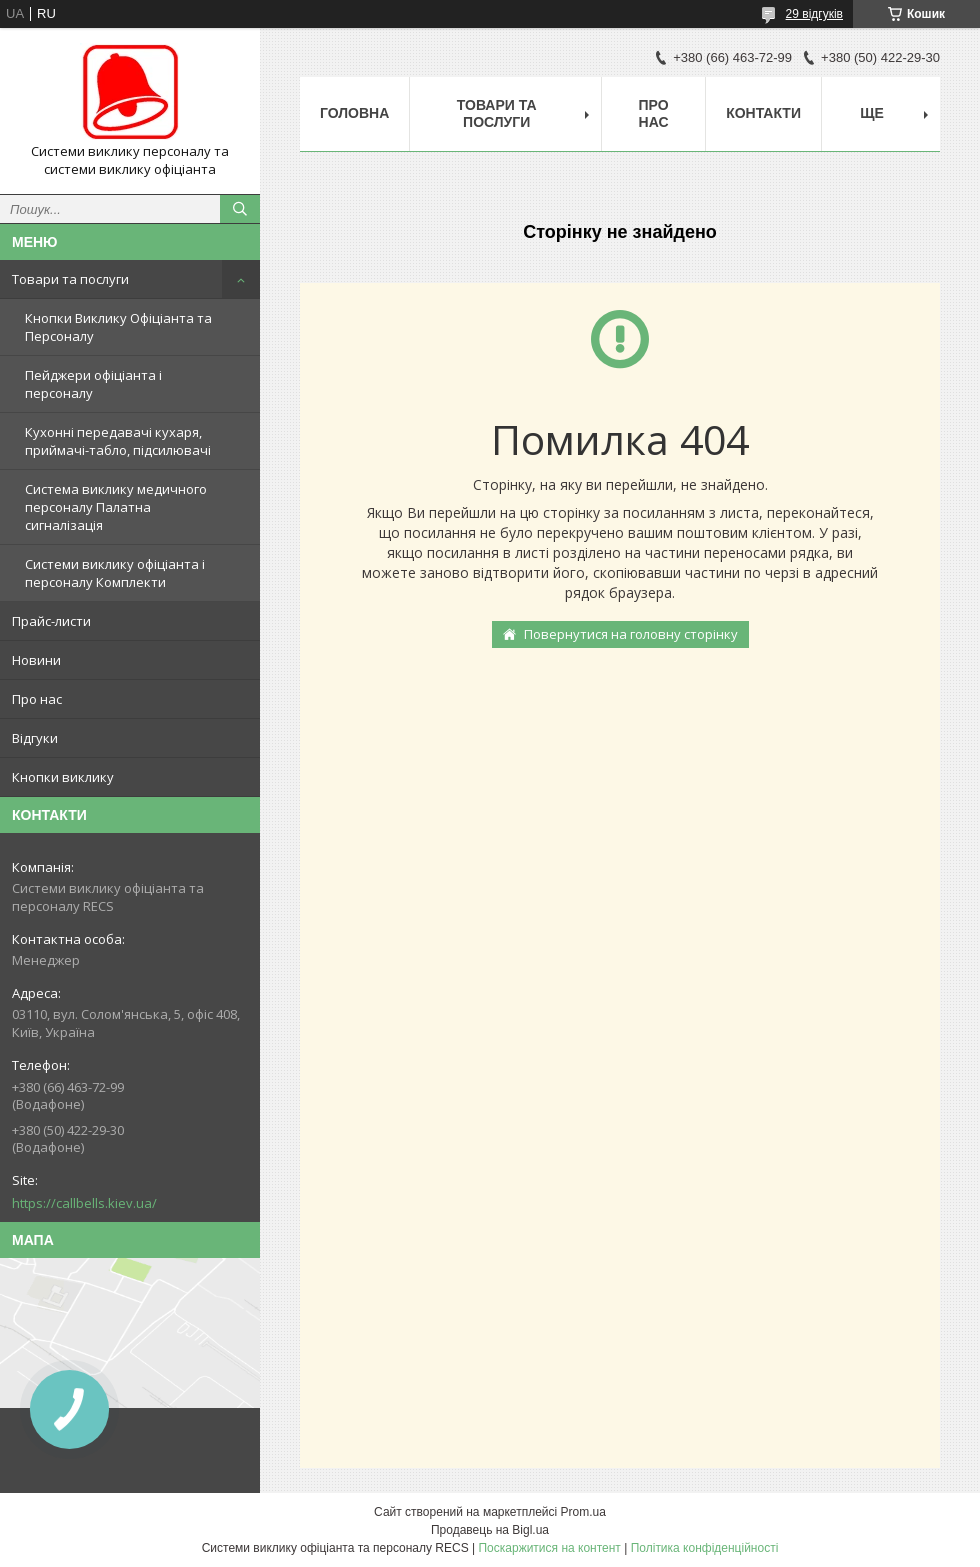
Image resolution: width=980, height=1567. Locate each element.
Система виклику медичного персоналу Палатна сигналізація (116, 507)
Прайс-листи (51, 621)
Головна (354, 113)
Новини (36, 660)
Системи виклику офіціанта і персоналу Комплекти (115, 573)
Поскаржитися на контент (549, 1548)
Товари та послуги (70, 279)
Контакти (763, 113)
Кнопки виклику (63, 777)
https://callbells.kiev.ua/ (84, 1203)
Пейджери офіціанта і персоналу (93, 384)
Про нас (37, 699)
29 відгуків (814, 14)
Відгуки (35, 738)
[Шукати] (240, 209)
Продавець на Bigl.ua (490, 1530)
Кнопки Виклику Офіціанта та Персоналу (118, 327)
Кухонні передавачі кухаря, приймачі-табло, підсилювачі (118, 441)
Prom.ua (583, 1512)
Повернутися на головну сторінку (631, 634)
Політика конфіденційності (705, 1548)
